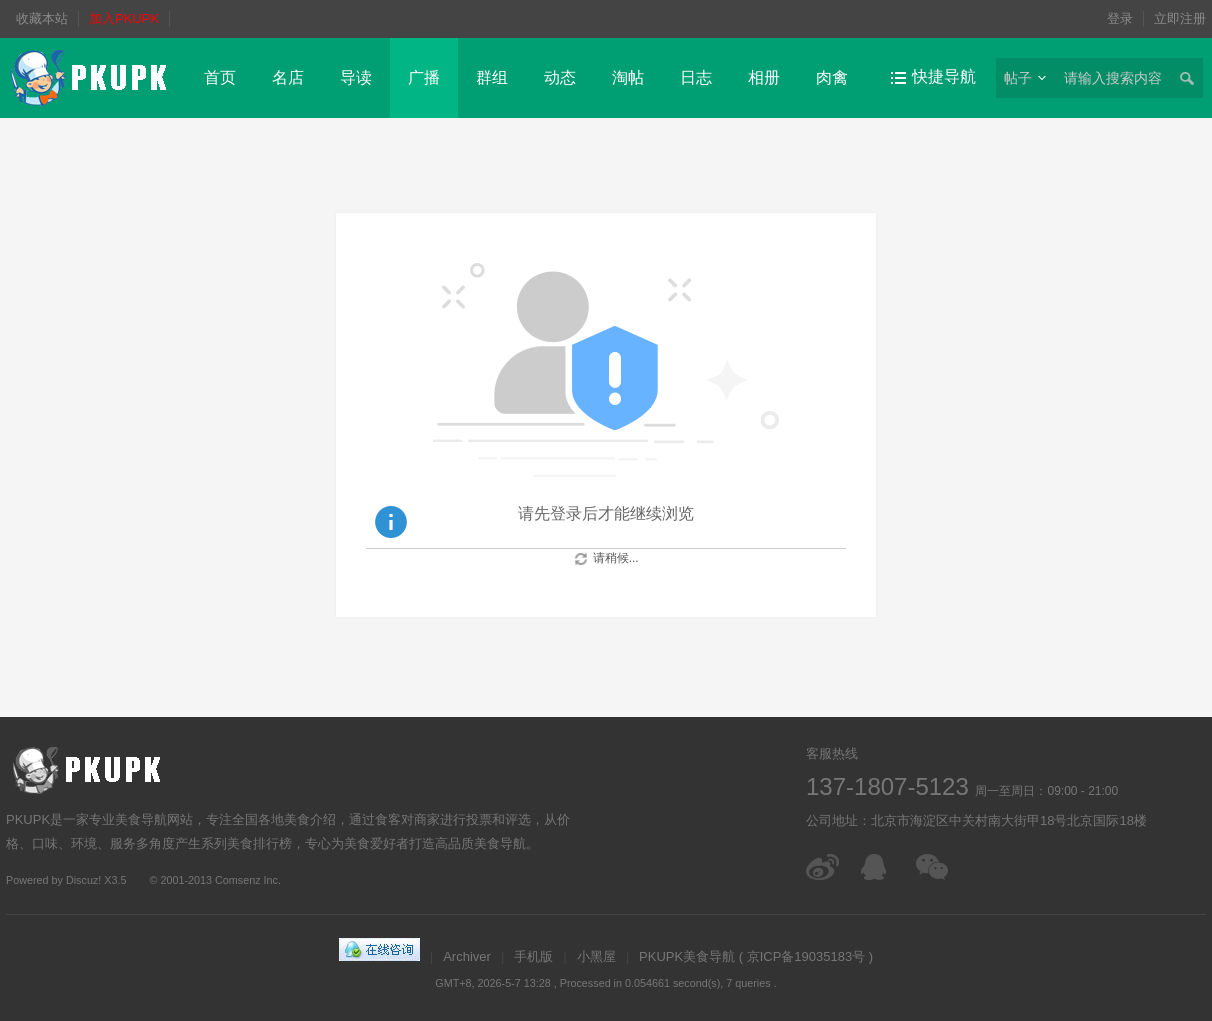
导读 (356, 77)
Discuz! (83, 880)
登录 (1120, 18)
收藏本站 (42, 18)
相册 (764, 77)
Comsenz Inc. (248, 880)
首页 (220, 77)
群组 (492, 77)
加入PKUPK (124, 18)
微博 (823, 867)
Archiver (467, 956)
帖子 (1018, 78)
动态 (560, 77)
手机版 (533, 956)
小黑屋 (596, 956)
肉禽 (832, 77)
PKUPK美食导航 (687, 956)
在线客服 (878, 867)
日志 (696, 77)
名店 (288, 77)
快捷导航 (944, 76)
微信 (933, 867)
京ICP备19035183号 (806, 956)
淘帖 (628, 77)
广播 (424, 77)
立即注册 (1180, 18)
